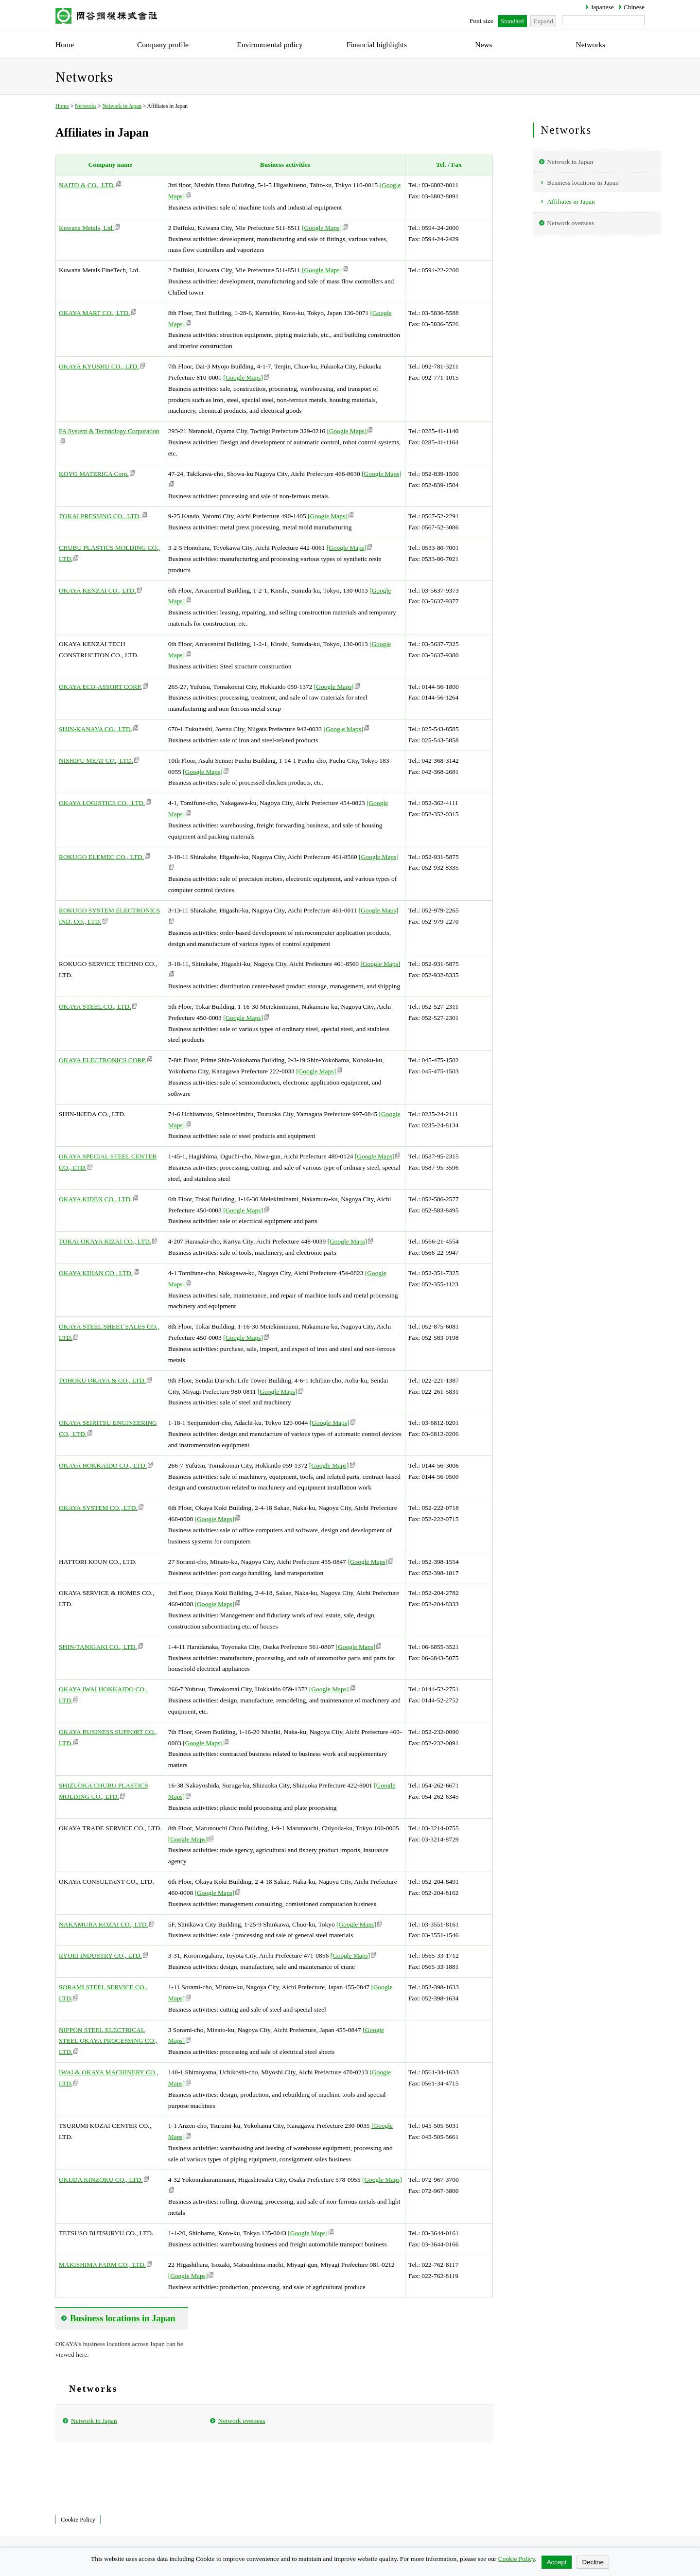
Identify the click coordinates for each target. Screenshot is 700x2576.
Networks (85, 106)
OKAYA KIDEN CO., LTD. (98, 1199)
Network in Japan (122, 106)
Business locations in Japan (582, 182)
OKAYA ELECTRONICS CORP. (105, 1060)
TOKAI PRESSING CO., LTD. (103, 516)
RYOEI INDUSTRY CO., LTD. (103, 1955)
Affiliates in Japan (571, 201)
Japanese (602, 7)
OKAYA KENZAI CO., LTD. (100, 590)
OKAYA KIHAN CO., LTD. (99, 1273)
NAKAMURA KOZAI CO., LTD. (106, 1924)
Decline (592, 2562)
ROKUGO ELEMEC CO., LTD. (104, 856)
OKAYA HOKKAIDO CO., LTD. (106, 1465)
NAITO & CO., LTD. (90, 185)
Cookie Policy (78, 2519)
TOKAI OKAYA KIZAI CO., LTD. (108, 1241)
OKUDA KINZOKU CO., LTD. (104, 2179)
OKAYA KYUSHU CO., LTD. (102, 366)
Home (62, 106)
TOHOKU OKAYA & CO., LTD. (105, 1380)
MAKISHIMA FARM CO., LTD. (105, 2264)
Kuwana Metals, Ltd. (89, 227)
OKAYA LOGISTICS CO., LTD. (105, 802)
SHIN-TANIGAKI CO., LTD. (101, 1646)
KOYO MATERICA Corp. (97, 473)
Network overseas (241, 2420)
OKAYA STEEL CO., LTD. (98, 1006)
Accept (557, 2562)
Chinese (634, 7)
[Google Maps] (325, 227)
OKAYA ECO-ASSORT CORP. (103, 686)
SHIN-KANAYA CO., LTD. (98, 729)
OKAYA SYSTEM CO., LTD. (101, 1507)
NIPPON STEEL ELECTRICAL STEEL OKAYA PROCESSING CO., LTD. (108, 2041)
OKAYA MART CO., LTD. (97, 312)
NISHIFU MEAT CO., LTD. (99, 760)
